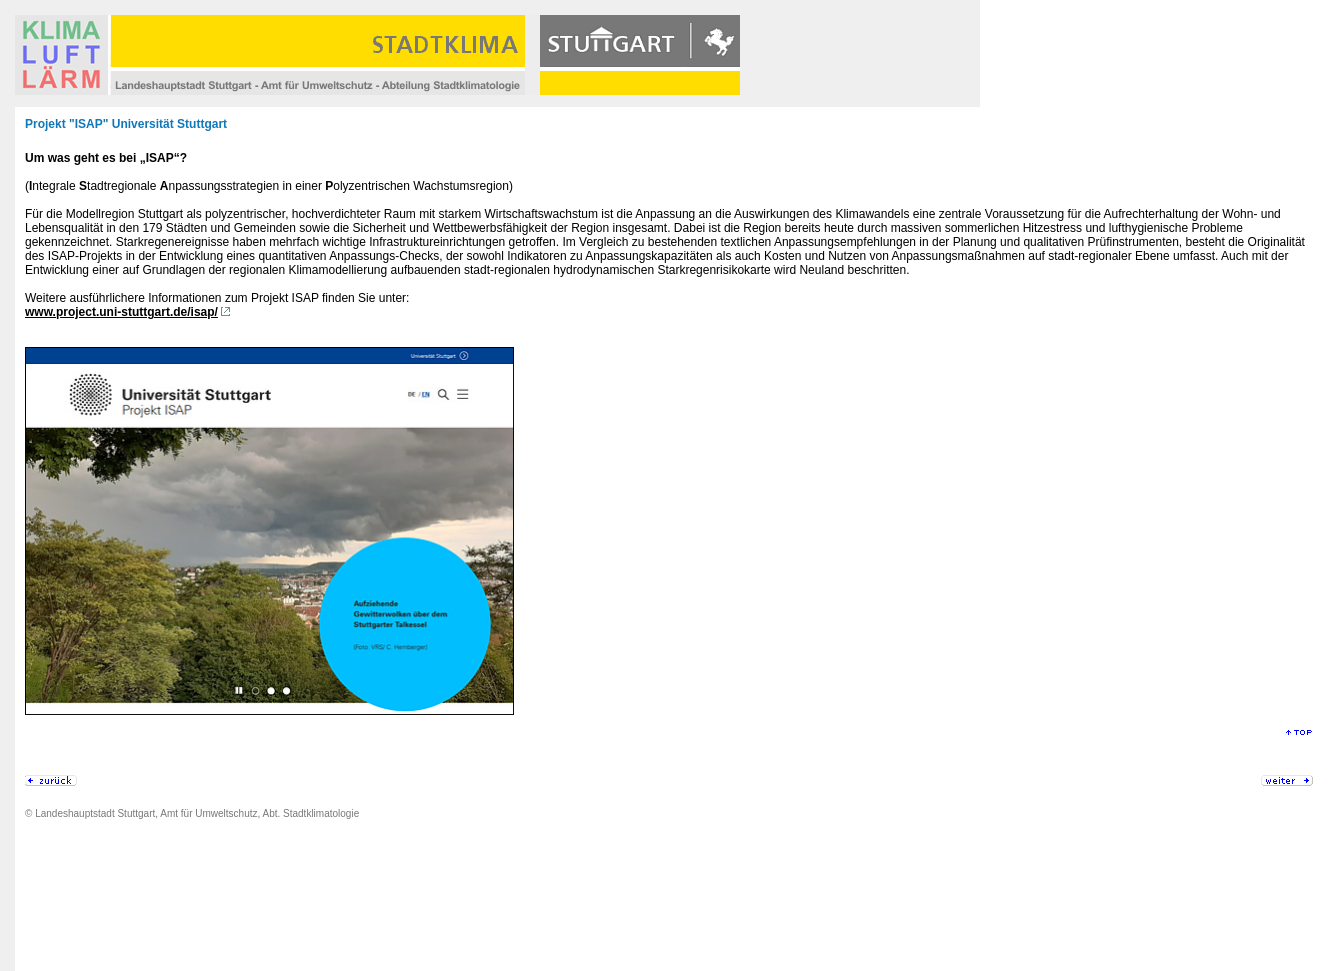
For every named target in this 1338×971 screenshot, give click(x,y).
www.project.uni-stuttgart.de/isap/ (121, 312)
